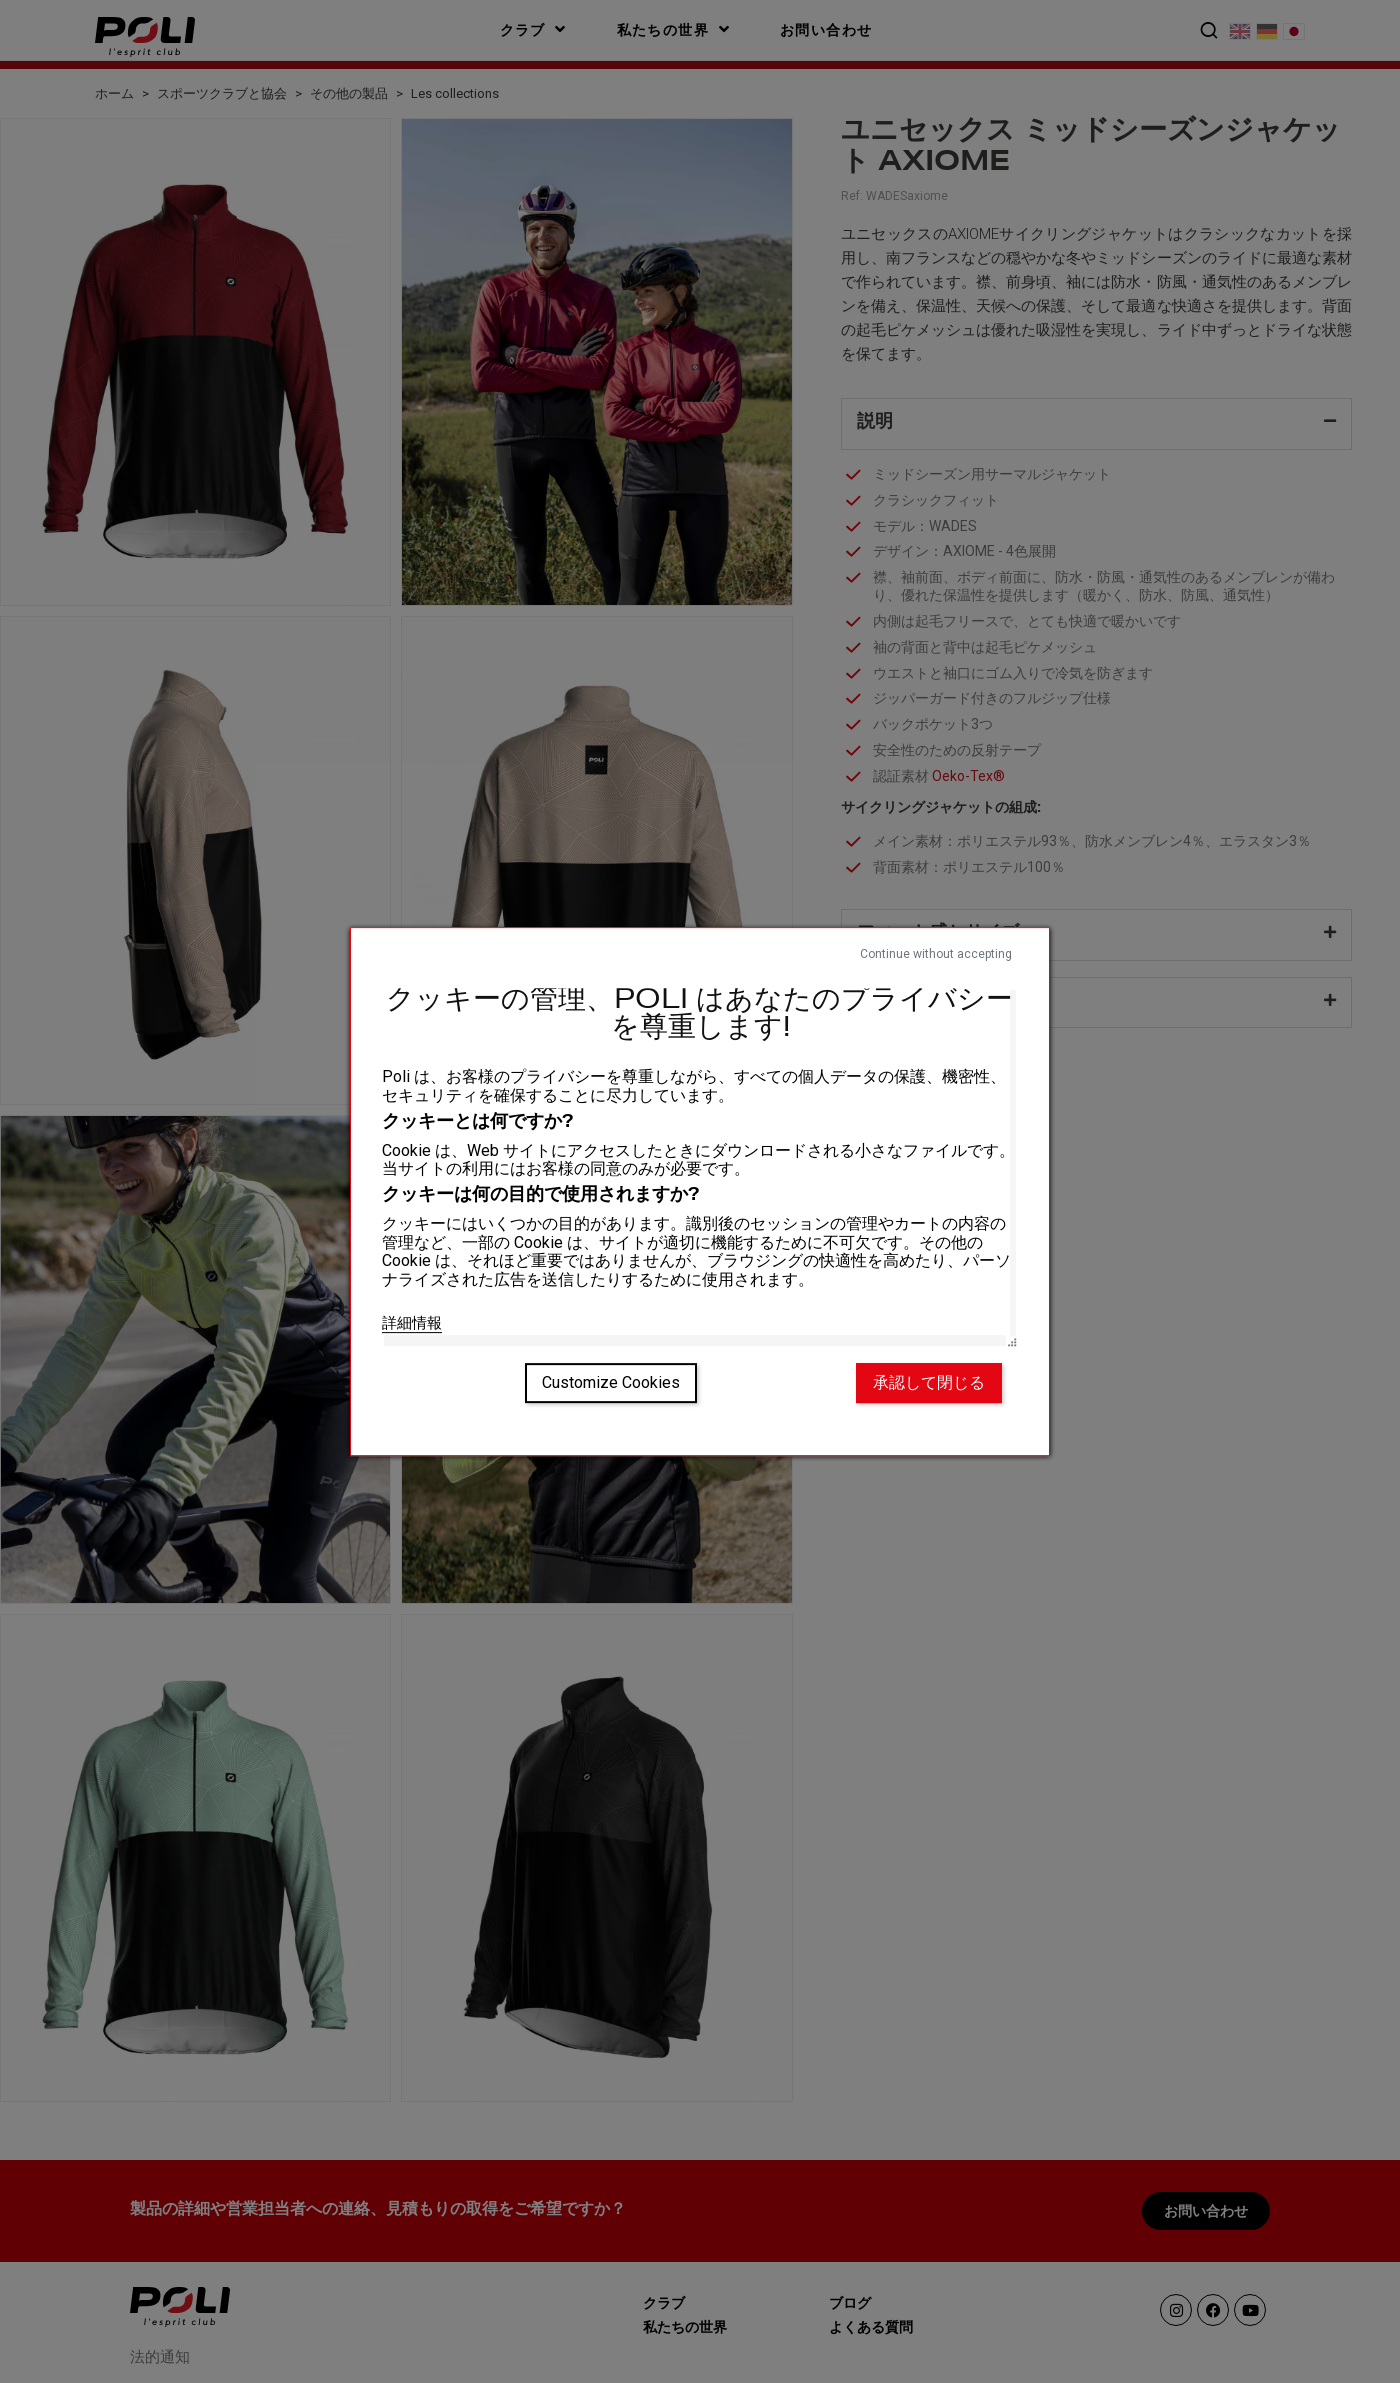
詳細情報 (412, 1323)
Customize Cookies (611, 1382)
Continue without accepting (936, 954)
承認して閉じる (929, 1382)
